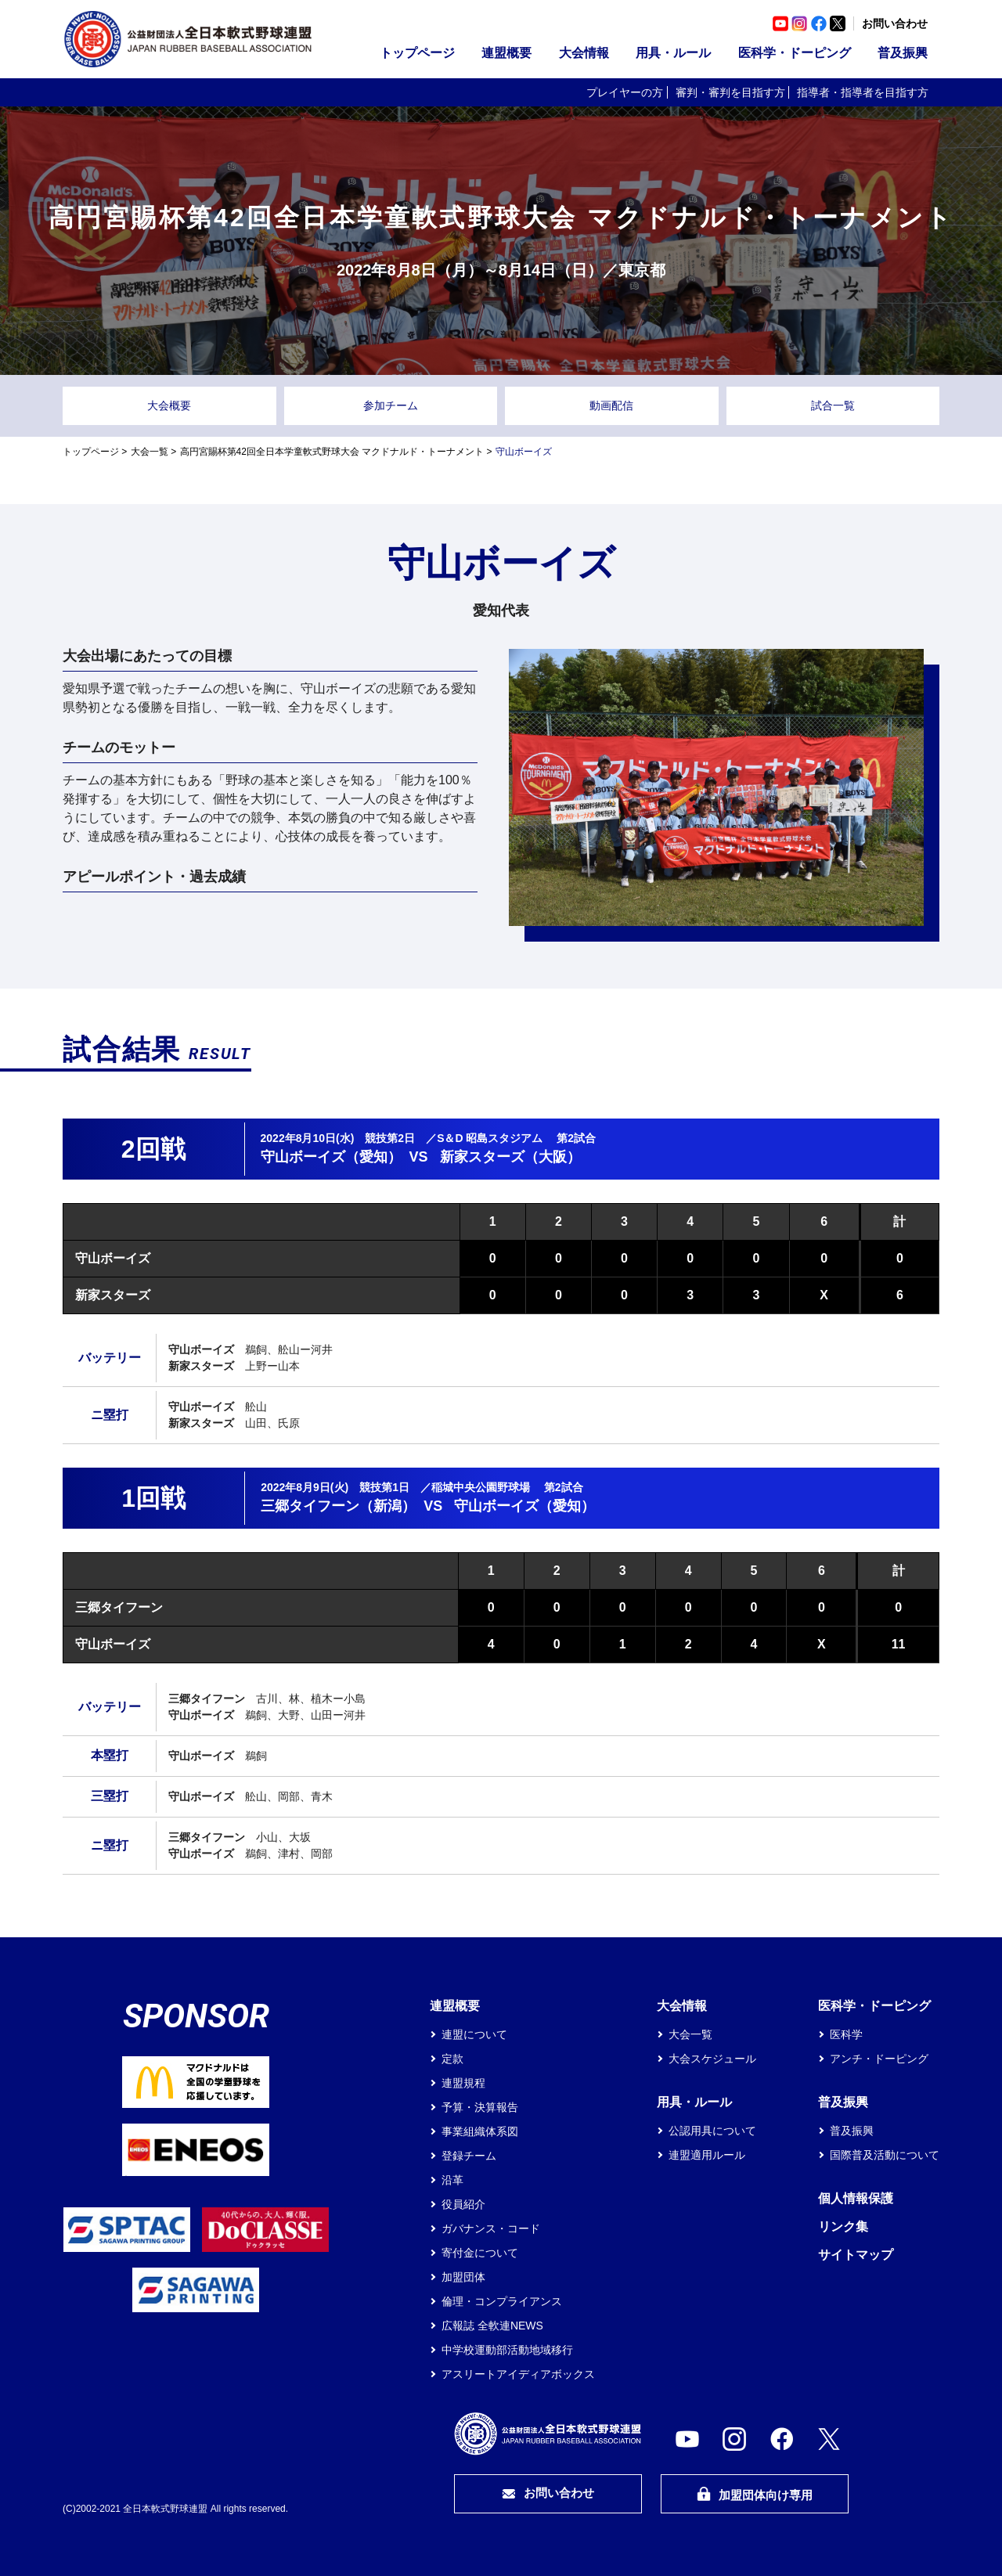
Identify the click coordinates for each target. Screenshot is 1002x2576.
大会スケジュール (712, 2058)
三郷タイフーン (119, 1607)
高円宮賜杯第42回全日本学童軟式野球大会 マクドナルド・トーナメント (332, 451)
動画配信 (611, 405)
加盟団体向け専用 (755, 2494)
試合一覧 (833, 405)
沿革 (452, 2180)
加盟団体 (463, 2277)
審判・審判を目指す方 (730, 92)
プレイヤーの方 (624, 92)
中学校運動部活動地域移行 (507, 2350)
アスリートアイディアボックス (518, 2374)
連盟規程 (463, 2083)
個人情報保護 (855, 2198)
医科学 (846, 2034)
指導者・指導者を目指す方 (862, 92)
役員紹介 (463, 2204)
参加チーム (390, 405)
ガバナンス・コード (491, 2228)
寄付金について (480, 2252)
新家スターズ (112, 1295)
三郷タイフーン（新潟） (338, 1506)
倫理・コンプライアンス (502, 2301)
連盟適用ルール (707, 2155)
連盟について (474, 2034)
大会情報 (584, 52)
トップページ (417, 52)
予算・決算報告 (480, 2107)
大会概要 (169, 405)
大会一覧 (149, 451)
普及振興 (903, 52)
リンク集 (843, 2226)
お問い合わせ (895, 23)
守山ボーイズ (112, 1258)
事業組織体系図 (480, 2131)
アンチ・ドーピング (879, 2058)
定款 (452, 2058)
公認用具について (712, 2130)
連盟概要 (506, 52)
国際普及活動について (884, 2155)
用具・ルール (673, 52)
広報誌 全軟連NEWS (492, 2325)
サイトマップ (855, 2254)
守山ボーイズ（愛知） (331, 1157)
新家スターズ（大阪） (510, 1157)
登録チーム (469, 2155)
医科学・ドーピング (794, 52)
